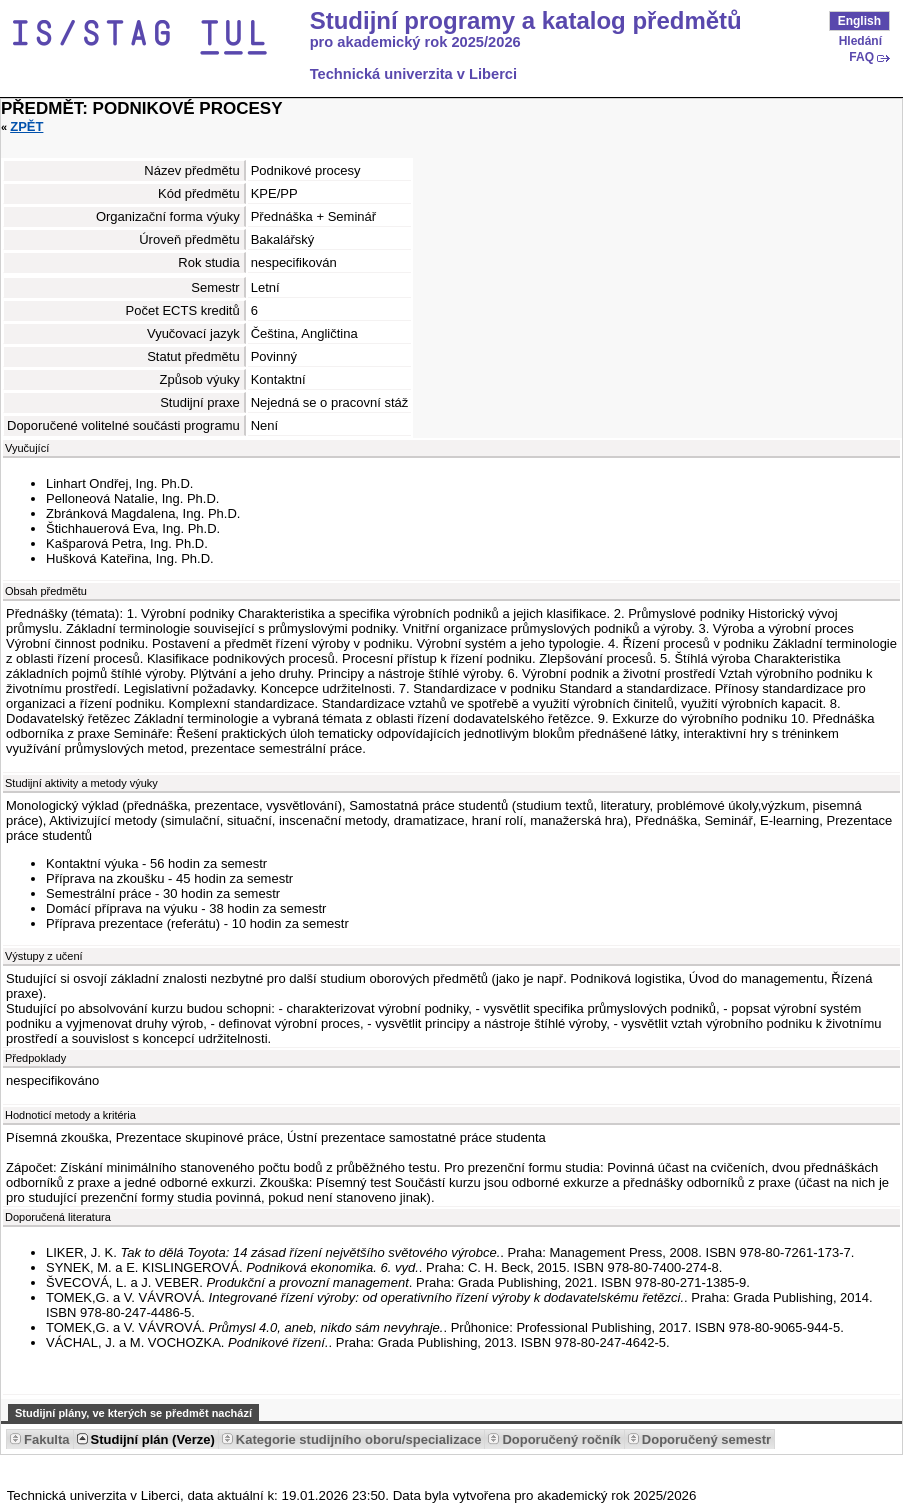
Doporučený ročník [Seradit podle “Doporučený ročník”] (561, 1439)
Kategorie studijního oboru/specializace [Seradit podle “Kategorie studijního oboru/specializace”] (359, 1439)
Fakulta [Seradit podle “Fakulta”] (47, 1439)
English (859, 21)
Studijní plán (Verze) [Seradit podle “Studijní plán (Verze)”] (153, 1439)
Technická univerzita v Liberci (413, 74)
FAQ (861, 57)
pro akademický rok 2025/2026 (415, 42)
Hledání (860, 41)
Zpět (26, 126)
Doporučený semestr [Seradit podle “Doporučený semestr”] (706, 1439)
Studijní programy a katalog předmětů (526, 21)
